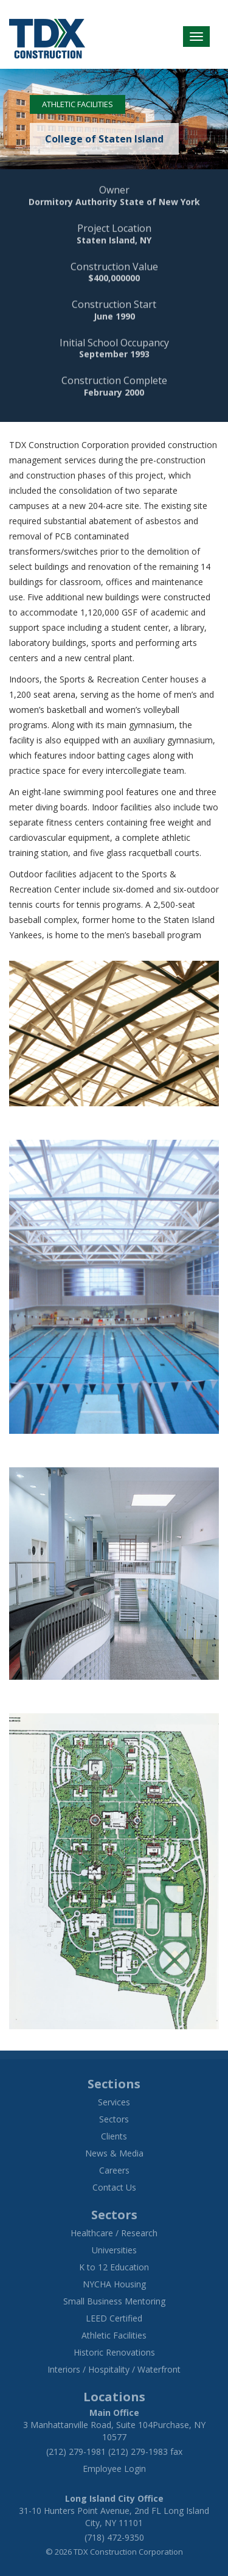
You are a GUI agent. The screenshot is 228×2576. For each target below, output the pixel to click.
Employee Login (114, 2468)
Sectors (114, 2119)
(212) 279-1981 (76, 2451)
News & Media (114, 2153)
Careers (114, 2170)
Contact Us (114, 2187)
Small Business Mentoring (114, 2301)
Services (114, 2102)
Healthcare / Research (114, 2233)
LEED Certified (114, 2318)
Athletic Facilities (77, 104)
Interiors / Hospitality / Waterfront (114, 2369)
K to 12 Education (114, 2267)
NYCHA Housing (114, 2284)
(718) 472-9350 (114, 2537)
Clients (114, 2136)
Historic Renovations (114, 2352)
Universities (114, 2250)
